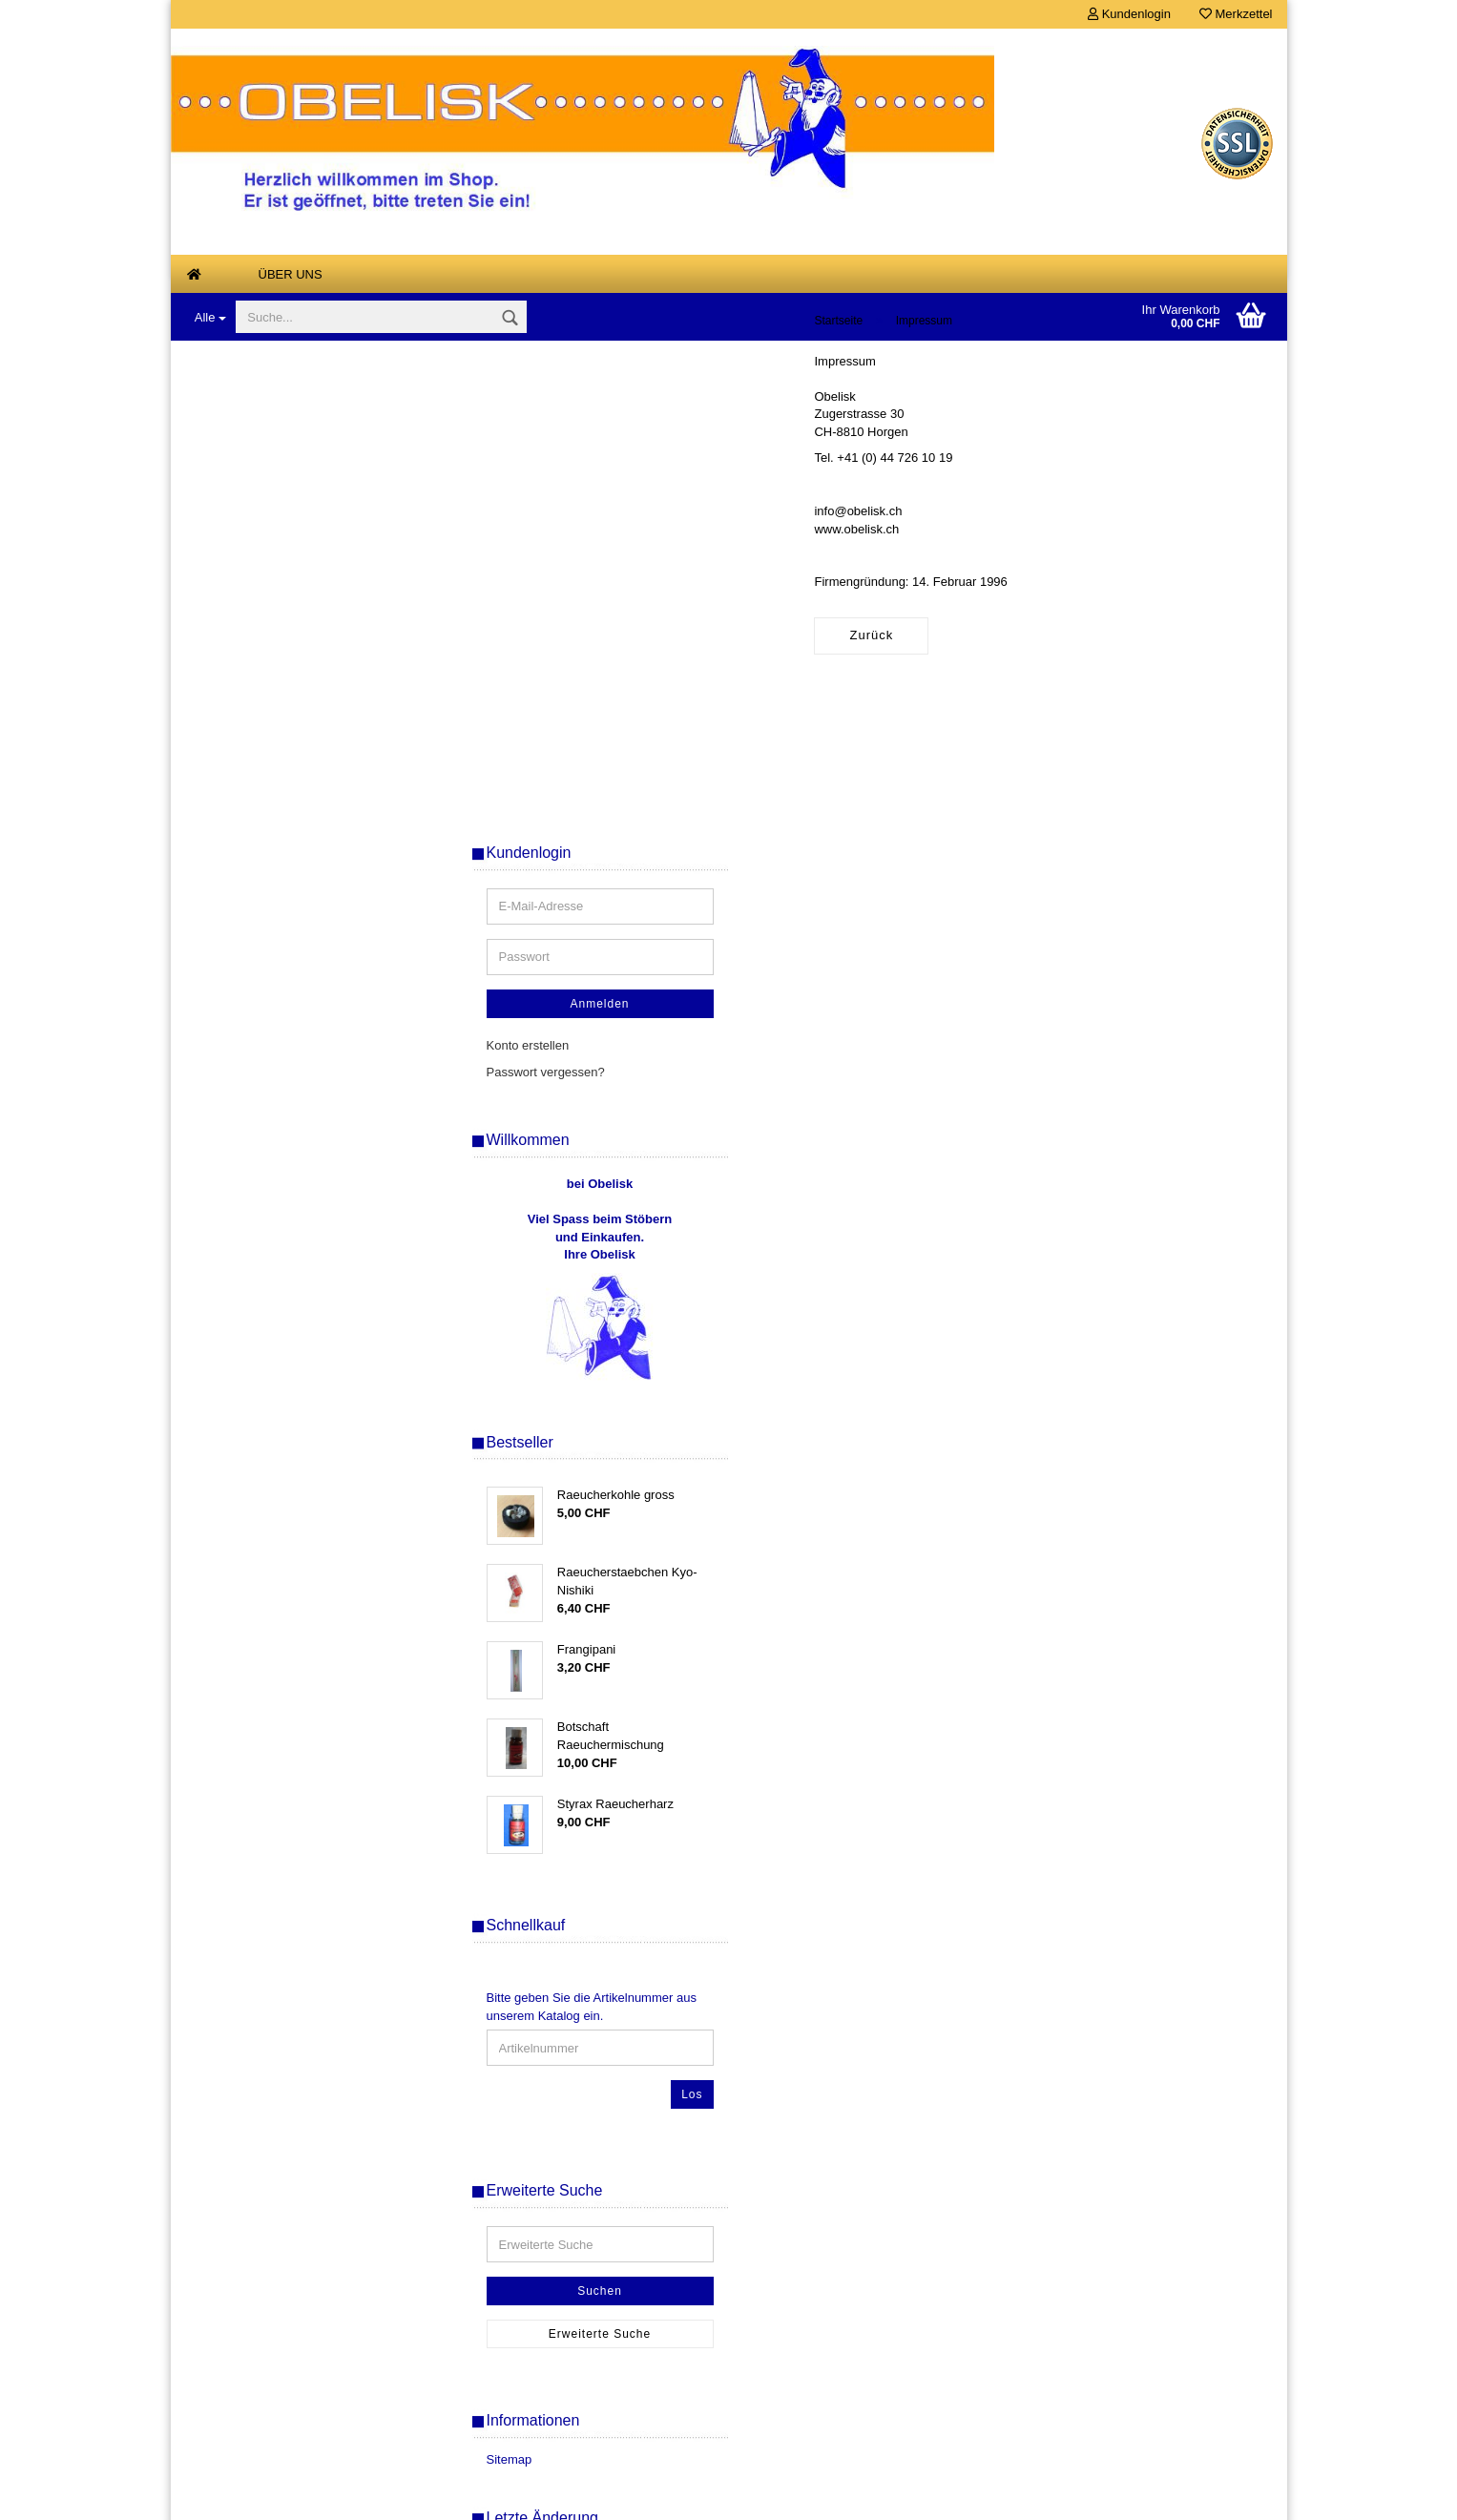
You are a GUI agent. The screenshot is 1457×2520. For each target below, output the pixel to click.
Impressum (219, 2357)
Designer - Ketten (248, 639)
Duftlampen (231, 676)
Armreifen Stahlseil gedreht (275, 562)
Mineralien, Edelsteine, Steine (282, 902)
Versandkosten (821, 2467)
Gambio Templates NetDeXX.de (830, 2496)
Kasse (473, 2329)
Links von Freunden (254, 1278)
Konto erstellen (1072, 578)
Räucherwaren (240, 1034)
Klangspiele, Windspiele (266, 827)
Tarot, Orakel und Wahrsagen (281, 1126)
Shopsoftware (577, 2496)
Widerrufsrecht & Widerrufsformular (285, 2300)
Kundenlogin (1129, 14)
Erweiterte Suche (1144, 1866)
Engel (216, 751)
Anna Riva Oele (243, 525)
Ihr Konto (481, 2386)
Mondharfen (233, 940)
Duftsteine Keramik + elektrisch (286, 714)
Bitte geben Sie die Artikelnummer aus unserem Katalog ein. (1135, 1539)
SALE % (479, 2357)
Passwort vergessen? (1089, 604)
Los (1235, 1627)
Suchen (1143, 1823)
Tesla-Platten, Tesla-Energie (277, 1203)
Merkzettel (1236, 14)
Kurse (216, 1240)
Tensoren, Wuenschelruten (273, 1164)
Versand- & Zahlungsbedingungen (282, 2243)
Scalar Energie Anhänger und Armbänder (281, 1080)
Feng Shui (228, 789)
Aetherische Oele (248, 487)
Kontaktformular (232, 2386)
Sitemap (1053, 1992)
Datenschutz (223, 2329)
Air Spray (225, 450)
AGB (201, 2271)
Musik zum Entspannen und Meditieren (276, 987)
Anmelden (1143, 536)
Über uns (291, 274)
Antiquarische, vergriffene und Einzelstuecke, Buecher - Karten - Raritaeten (292, 394)
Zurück (514, 685)
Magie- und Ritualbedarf (266, 865)
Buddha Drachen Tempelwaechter (293, 601)
